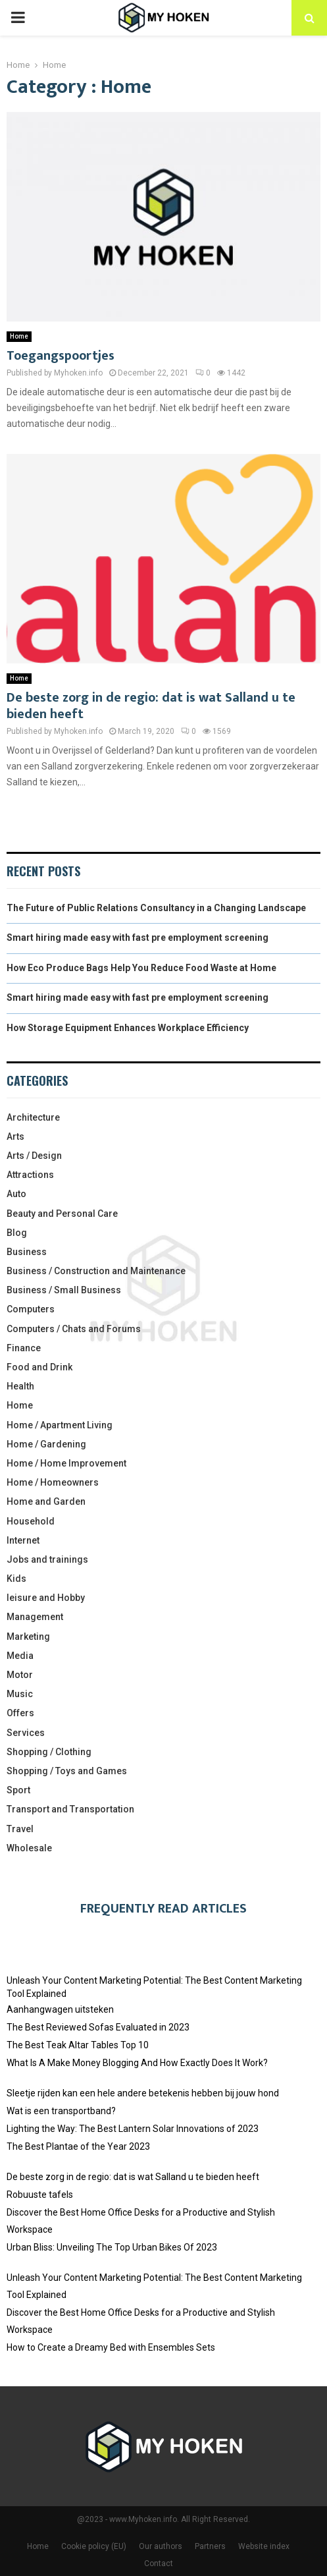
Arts (15, 1136)
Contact (158, 2563)
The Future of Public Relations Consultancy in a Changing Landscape (156, 908)
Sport (18, 1790)
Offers (20, 1713)
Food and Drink (39, 1367)
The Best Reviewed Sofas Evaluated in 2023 (98, 2027)
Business (27, 1251)
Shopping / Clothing (49, 1752)
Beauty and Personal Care (62, 1213)
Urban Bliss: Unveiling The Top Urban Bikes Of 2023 (112, 2247)
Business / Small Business (64, 1290)
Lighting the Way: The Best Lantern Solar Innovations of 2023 (133, 2128)
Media (20, 1655)
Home (19, 336)
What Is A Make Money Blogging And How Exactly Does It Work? (137, 2063)
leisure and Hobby (46, 1597)
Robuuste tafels (40, 2194)
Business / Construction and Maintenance (96, 1271)
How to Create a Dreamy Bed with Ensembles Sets (111, 2347)
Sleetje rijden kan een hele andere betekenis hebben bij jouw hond (143, 2093)
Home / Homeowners (53, 1482)
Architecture (33, 1117)
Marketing (28, 1636)
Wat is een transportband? (61, 2111)
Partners (210, 2546)
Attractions (30, 1174)
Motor (20, 1674)
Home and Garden (46, 1501)
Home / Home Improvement (66, 1463)
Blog (17, 1232)
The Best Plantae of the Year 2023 (78, 2146)
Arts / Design (34, 1155)
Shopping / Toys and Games (67, 1771)
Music (20, 1694)
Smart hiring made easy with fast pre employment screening (137, 937)
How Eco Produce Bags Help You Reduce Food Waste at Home (141, 968)
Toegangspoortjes (60, 356)
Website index (263, 2546)
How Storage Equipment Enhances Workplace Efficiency (128, 1027)
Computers (31, 1309)
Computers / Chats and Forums (74, 1329)
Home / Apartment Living (60, 1425)
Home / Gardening (46, 1444)
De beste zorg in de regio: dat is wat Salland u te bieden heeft (151, 705)
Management (35, 1616)
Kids (16, 1578)
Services (26, 1732)
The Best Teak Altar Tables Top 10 (78, 2045)
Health (20, 1386)
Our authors (160, 2546)
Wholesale (29, 1848)
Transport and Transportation (70, 1809)
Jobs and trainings (47, 1559)
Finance (24, 1348)
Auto (16, 1194)
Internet (23, 1540)
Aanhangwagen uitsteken (60, 2009)
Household (31, 1521)
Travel (20, 1829)
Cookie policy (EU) (93, 2546)
